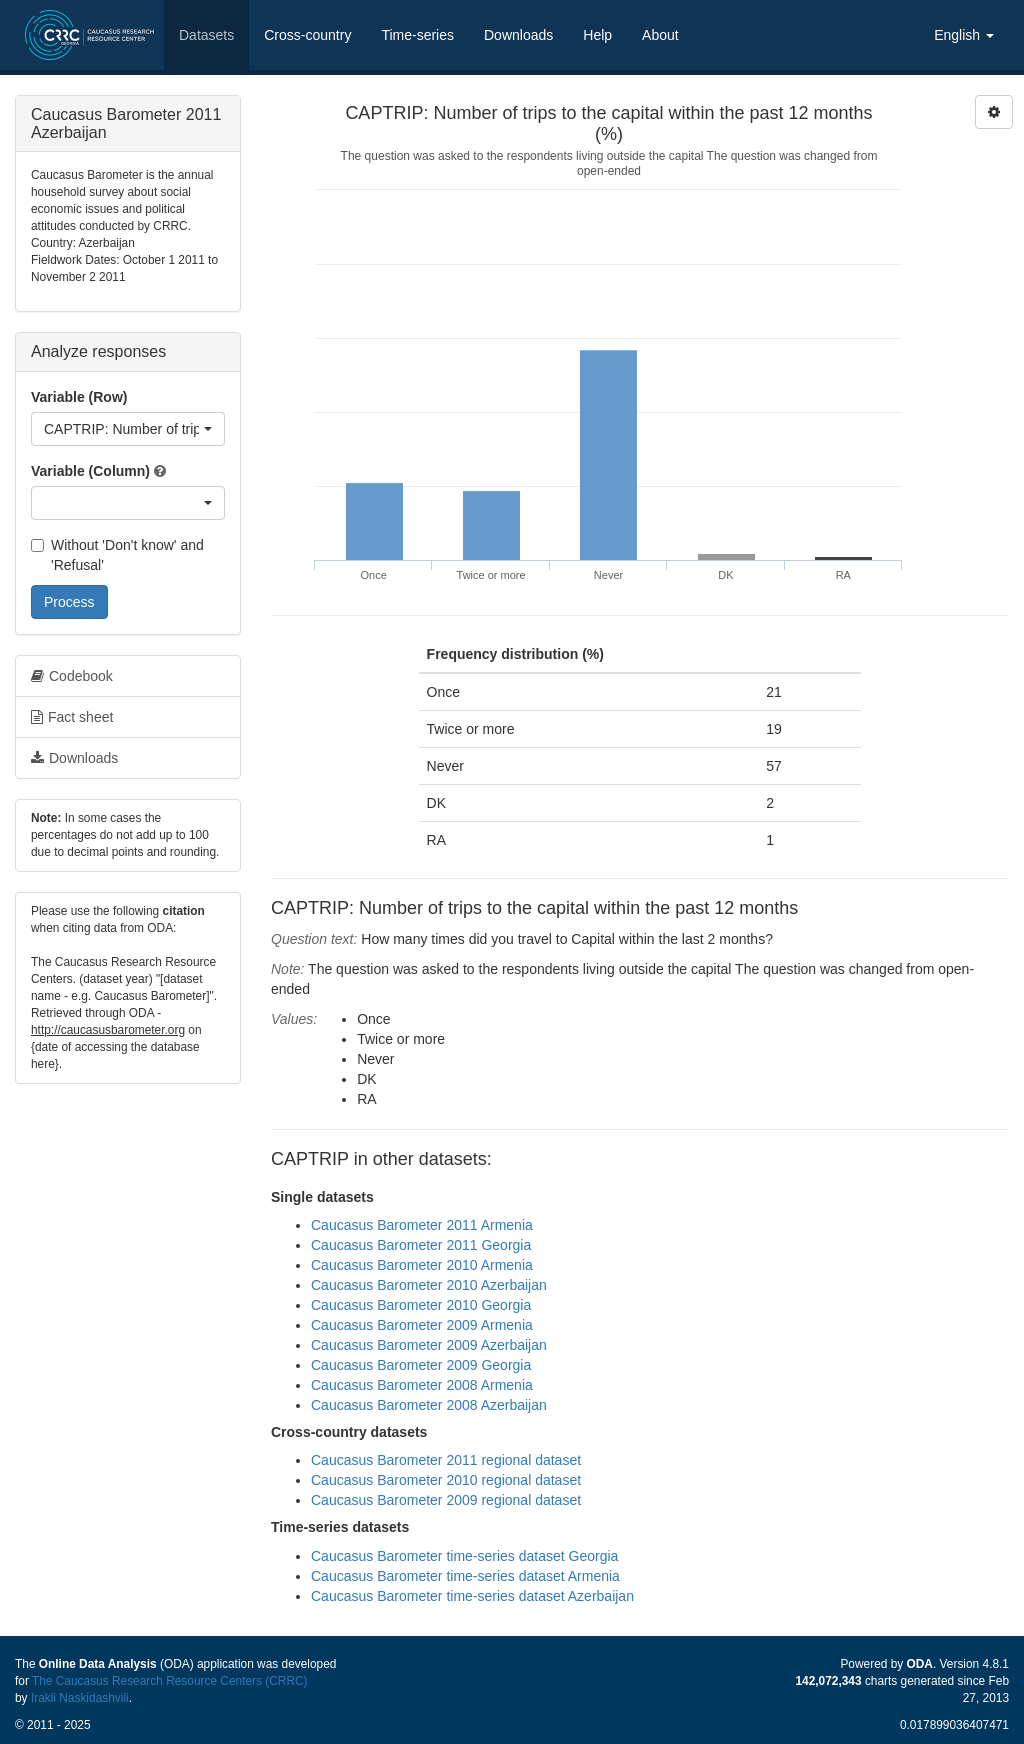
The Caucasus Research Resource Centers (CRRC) (170, 1681)
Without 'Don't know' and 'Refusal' (117, 555)
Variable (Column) (90, 471)
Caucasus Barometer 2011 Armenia (422, 1225)
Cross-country (307, 35)
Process (69, 602)
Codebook (72, 676)
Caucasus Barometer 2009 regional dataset (446, 1500)
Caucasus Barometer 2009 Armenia (422, 1325)
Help (597, 35)
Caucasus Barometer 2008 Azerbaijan (429, 1405)
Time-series (417, 35)
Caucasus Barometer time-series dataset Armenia (465, 1576)
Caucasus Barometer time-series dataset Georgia (464, 1556)
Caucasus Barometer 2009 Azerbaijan (429, 1345)
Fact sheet (72, 717)
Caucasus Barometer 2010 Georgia (421, 1305)
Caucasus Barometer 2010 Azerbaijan (429, 1285)
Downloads (518, 35)
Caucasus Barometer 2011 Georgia (421, 1245)
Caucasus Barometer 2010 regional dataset (446, 1480)
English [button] (964, 35)
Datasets (206, 35)
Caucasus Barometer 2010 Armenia (422, 1265)
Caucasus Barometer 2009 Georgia (421, 1365)
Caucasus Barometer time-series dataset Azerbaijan (472, 1596)
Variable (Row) (79, 397)
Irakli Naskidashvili (80, 1698)
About (660, 35)
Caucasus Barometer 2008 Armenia (422, 1385)
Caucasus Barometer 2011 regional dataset (446, 1460)
